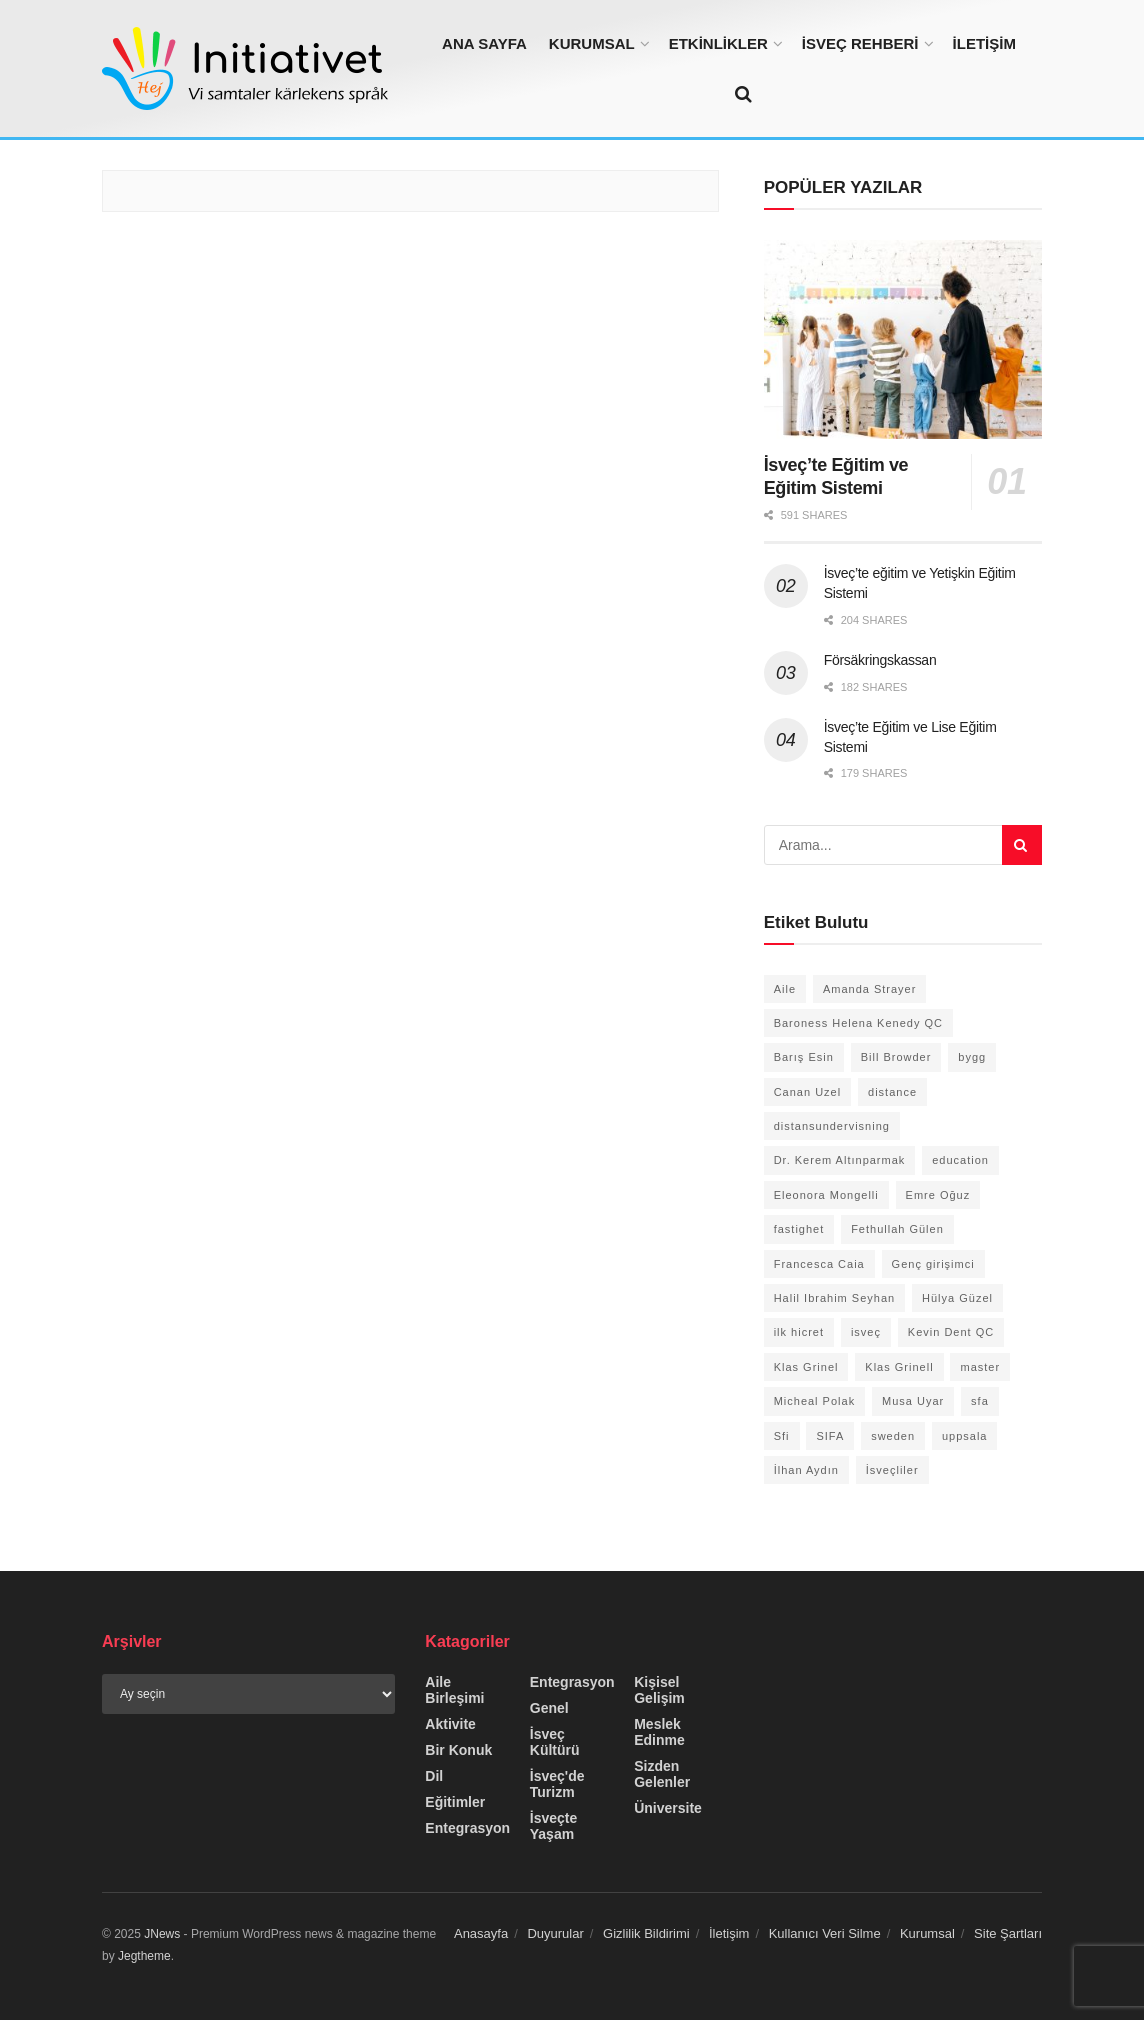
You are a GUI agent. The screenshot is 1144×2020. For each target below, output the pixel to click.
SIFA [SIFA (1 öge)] (830, 1436)
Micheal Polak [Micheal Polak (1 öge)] (814, 1401)
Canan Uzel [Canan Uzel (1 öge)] (807, 1092)
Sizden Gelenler (662, 1774)
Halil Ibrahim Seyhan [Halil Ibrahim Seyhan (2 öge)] (835, 1298)
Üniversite (668, 1808)
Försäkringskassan (880, 660)
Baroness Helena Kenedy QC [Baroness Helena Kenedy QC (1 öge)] (858, 1023)
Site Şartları (1008, 1933)
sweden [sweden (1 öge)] (893, 1436)
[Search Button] (743, 94)
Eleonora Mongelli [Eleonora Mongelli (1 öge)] (826, 1195)
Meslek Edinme (659, 1732)
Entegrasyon (467, 1828)
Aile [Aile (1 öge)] (785, 989)
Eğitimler (455, 1802)
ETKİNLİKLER (718, 43)
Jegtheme (144, 1956)
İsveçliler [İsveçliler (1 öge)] (892, 1470)
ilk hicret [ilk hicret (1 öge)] (799, 1332)
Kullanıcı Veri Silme (825, 1933)
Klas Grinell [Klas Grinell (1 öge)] (899, 1367)
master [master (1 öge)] (980, 1367)
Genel (549, 1708)
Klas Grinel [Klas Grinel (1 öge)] (806, 1367)
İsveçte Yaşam (553, 1826)
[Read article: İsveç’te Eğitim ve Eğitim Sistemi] (903, 339)
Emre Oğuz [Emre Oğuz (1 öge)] (938, 1195)
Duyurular (555, 1933)
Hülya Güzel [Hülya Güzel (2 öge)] (957, 1298)
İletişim (729, 1933)
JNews (162, 1934)
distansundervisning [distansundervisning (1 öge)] (832, 1126)
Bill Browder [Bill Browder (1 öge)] (896, 1057)
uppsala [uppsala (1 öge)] (965, 1436)
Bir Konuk (458, 1750)
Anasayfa (481, 1933)
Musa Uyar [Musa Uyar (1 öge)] (913, 1401)
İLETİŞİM (984, 43)
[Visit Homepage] (252, 68)
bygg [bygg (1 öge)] (972, 1057)
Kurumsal (927, 1933)
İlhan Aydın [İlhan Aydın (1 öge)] (806, 1470)
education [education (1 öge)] (960, 1160)
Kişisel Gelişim (659, 1690)
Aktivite (450, 1724)
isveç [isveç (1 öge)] (866, 1332)
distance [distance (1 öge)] (892, 1092)
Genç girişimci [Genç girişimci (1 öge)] (933, 1264)
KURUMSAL (592, 43)
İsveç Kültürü (555, 1742)
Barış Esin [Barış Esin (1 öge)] (804, 1057)
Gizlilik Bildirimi (646, 1933)
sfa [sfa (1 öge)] (980, 1401)
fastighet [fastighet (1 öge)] (799, 1229)
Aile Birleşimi (454, 1690)
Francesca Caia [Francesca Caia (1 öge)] (819, 1264)
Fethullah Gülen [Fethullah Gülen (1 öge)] (897, 1229)
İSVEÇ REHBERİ (860, 43)
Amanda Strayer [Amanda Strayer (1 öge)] (869, 989)
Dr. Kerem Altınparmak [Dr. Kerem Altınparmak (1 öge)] (840, 1160)
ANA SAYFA (484, 43)
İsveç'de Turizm (557, 1784)
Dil (434, 1776)
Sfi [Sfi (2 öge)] (782, 1436)
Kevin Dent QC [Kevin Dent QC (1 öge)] (951, 1332)
